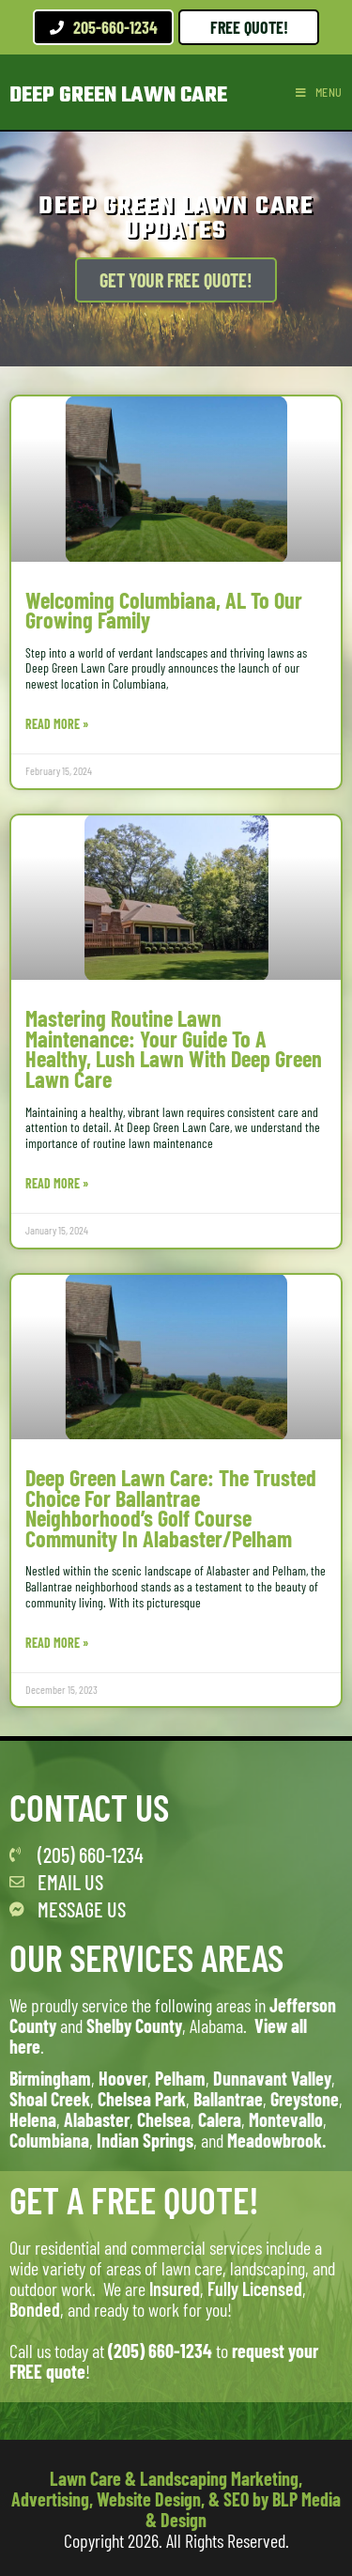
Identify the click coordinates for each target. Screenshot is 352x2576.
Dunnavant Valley (272, 2078)
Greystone (304, 2098)
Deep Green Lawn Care (118, 96)
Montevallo (286, 2119)
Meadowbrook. (276, 2140)
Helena (32, 2119)
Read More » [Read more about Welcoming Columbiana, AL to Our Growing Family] (56, 724)
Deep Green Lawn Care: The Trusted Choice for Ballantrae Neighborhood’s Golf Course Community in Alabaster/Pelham (170, 1508)
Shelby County (134, 2025)
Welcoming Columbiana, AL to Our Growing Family (163, 610)
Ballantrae (228, 2098)
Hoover (123, 2078)
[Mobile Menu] (319, 92)
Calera (219, 2119)
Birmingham (50, 2078)
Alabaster (97, 2119)
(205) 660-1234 (160, 2350)
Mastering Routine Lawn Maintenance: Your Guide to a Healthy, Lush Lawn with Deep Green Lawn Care (173, 1048)
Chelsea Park (142, 2098)
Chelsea (164, 2119)
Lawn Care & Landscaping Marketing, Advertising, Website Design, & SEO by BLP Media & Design (176, 2499)
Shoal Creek (49, 2098)
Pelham (180, 2078)
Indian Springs (145, 2140)
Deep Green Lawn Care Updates (176, 218)
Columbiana (49, 2140)
